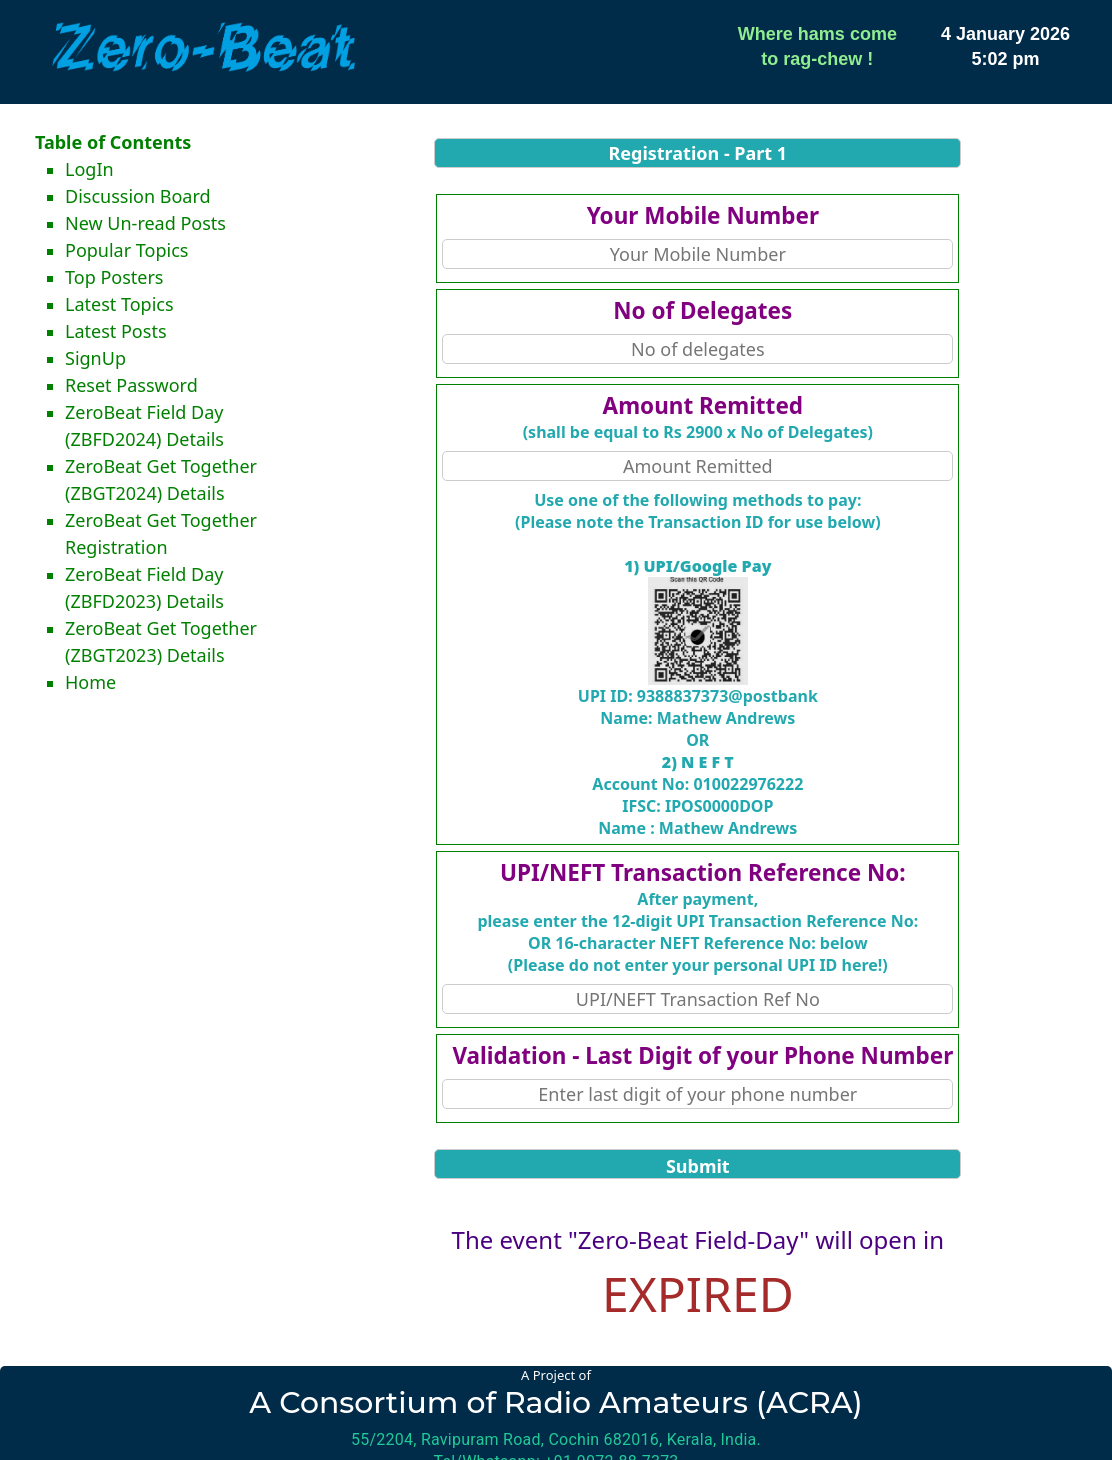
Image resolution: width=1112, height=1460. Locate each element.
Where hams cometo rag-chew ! (817, 46)
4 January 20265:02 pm (1005, 46)
